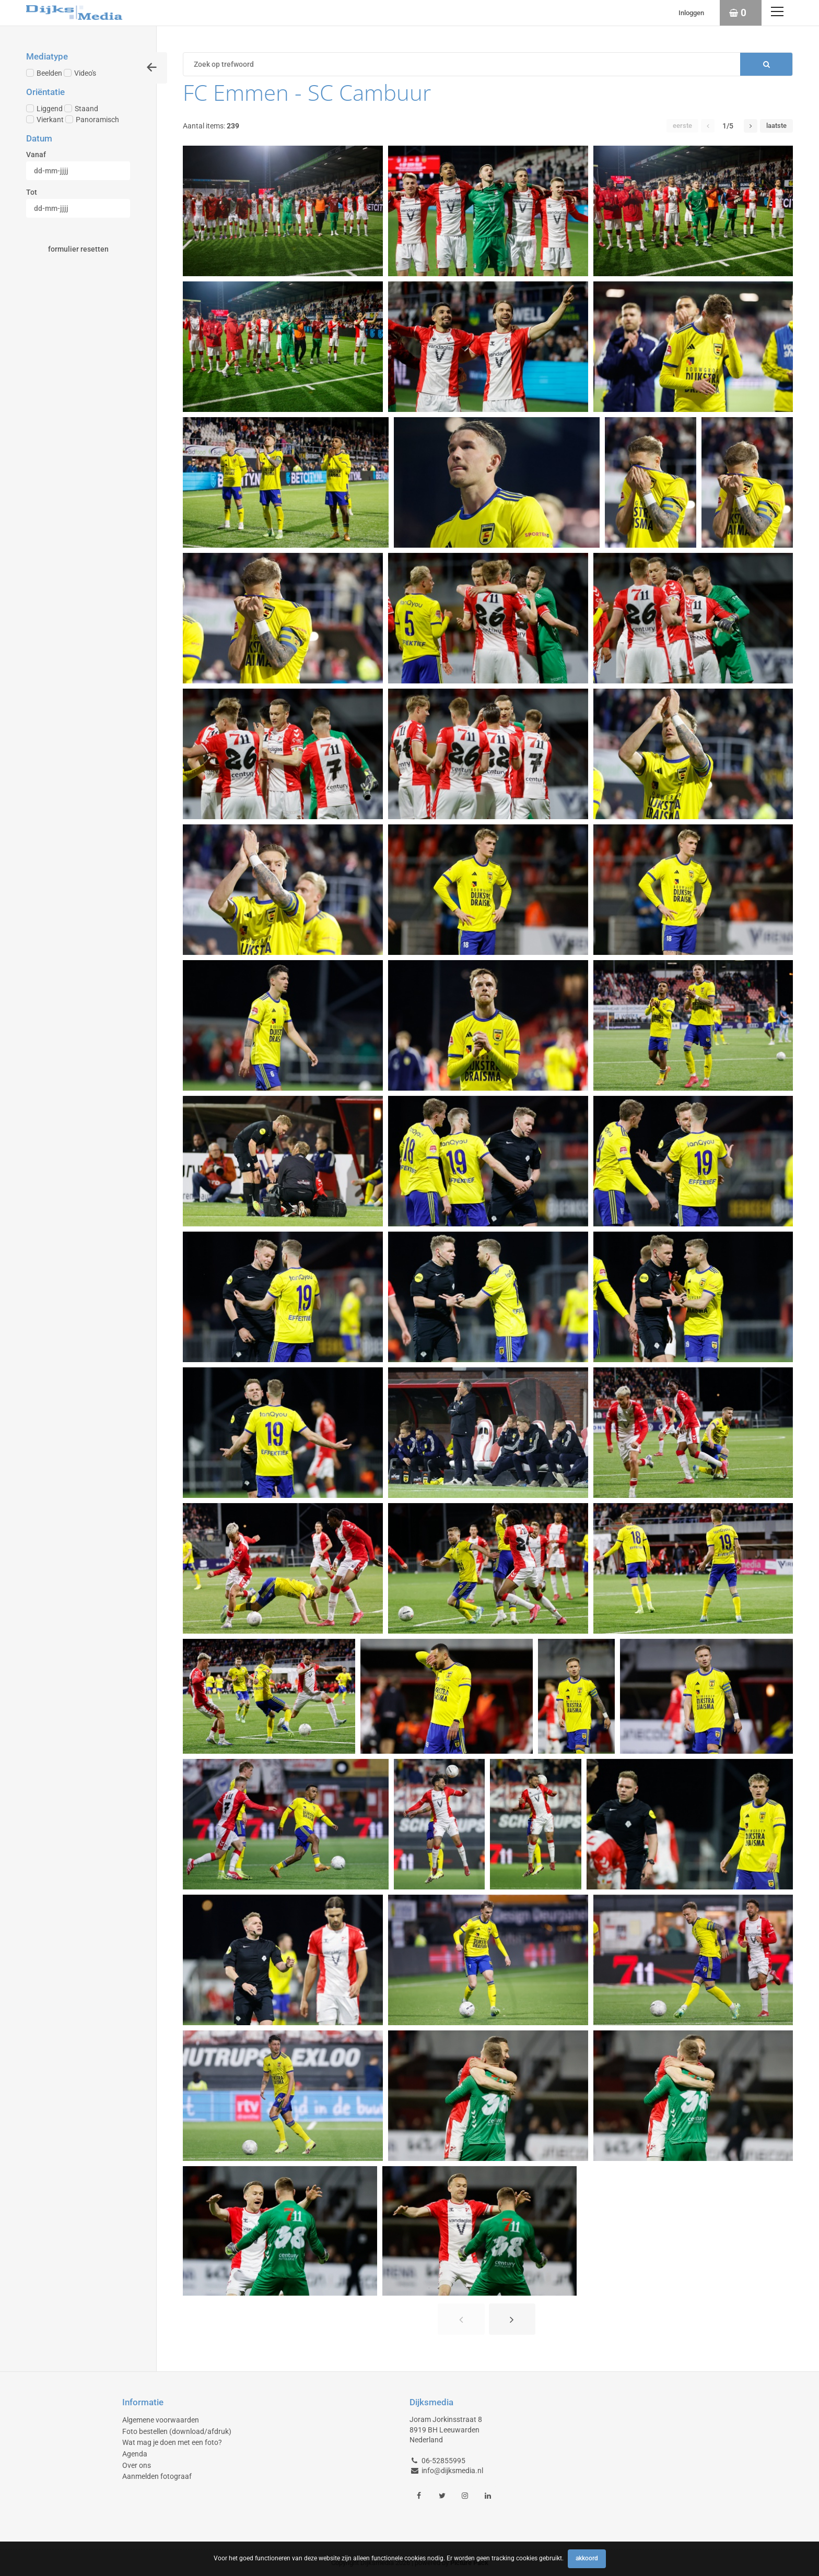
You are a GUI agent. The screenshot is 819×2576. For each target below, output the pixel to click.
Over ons (136, 2465)
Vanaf (36, 154)
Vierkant (45, 119)
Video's (80, 73)
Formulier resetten (78, 249)
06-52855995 (443, 2460)
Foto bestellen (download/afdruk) (176, 2431)
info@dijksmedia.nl (452, 2470)
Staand (81, 108)
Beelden (44, 73)
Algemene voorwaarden (160, 2420)
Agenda (134, 2454)
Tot (31, 192)
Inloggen (691, 13)
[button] (708, 126)
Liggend (44, 108)
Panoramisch (92, 119)
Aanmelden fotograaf (157, 2476)
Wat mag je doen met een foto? (172, 2442)
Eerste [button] (682, 125)
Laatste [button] (776, 125)
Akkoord (587, 2558)
